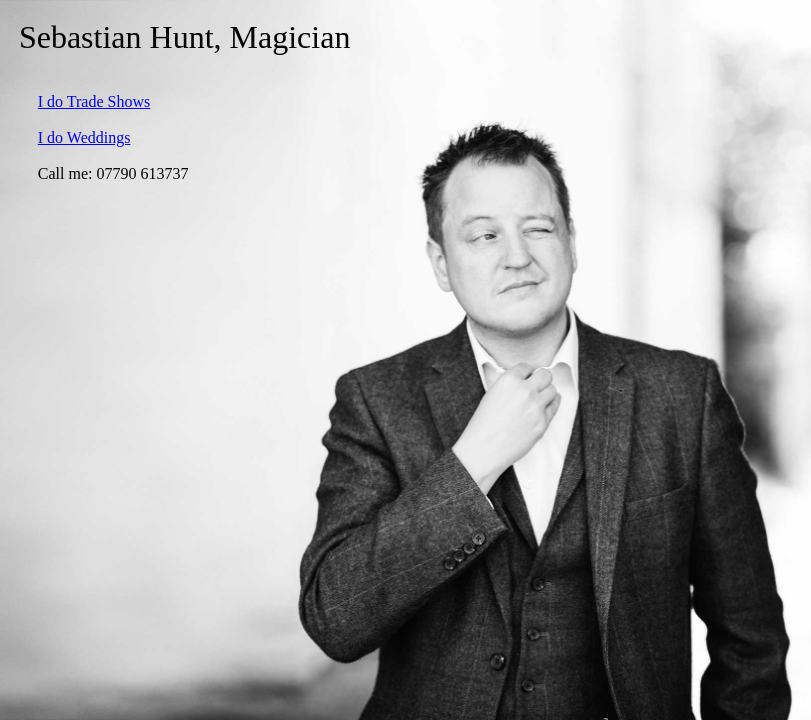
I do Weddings (84, 137)
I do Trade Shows (94, 101)
